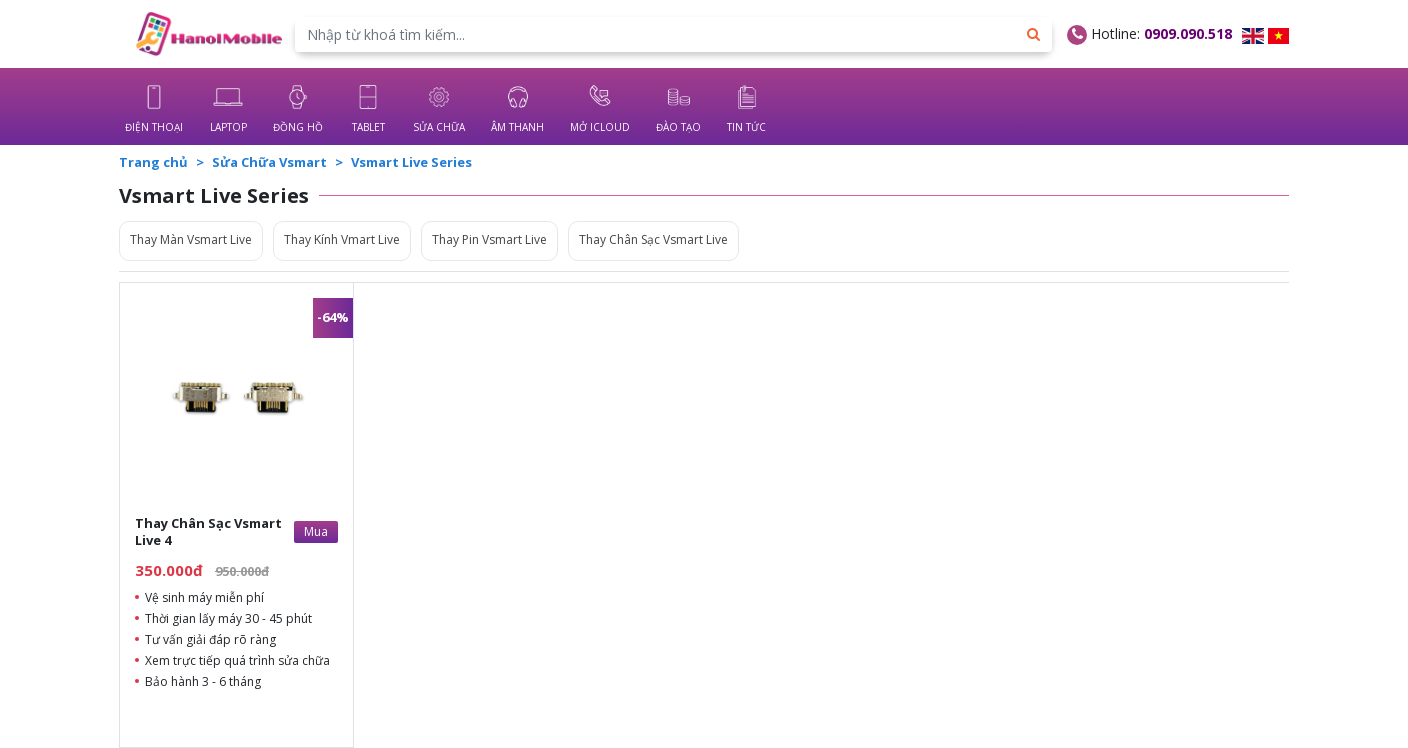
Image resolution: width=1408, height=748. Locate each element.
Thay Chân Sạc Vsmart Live (653, 239)
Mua (316, 531)
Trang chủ (153, 162)
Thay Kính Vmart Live (342, 239)
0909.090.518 (1188, 33)
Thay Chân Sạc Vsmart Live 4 (208, 531)
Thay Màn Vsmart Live (191, 239)
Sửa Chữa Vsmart (269, 162)
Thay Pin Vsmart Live (489, 239)
